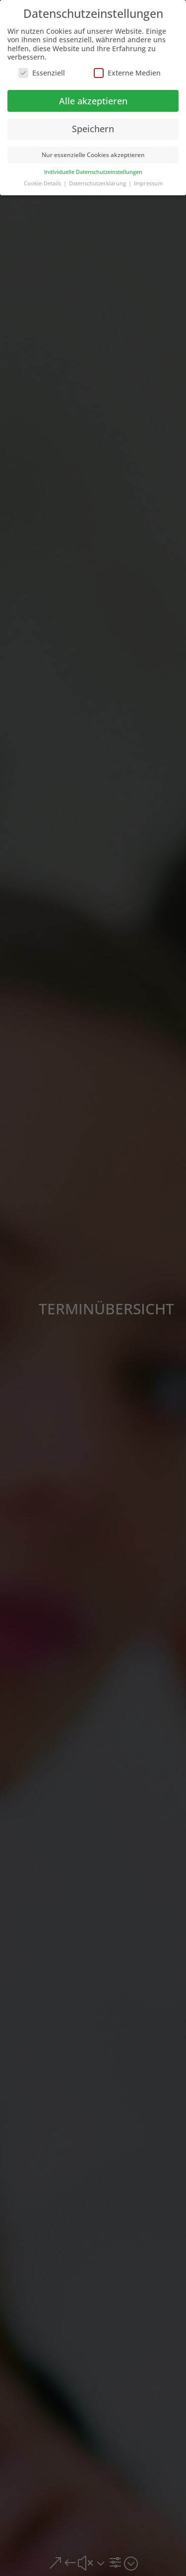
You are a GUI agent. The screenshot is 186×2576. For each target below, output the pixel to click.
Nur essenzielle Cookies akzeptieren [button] (93, 155)
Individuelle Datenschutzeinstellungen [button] (93, 171)
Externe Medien (127, 73)
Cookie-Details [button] (43, 183)
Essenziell (41, 73)
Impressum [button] (148, 183)
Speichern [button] (93, 129)
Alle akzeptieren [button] (93, 101)
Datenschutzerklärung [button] (98, 183)
